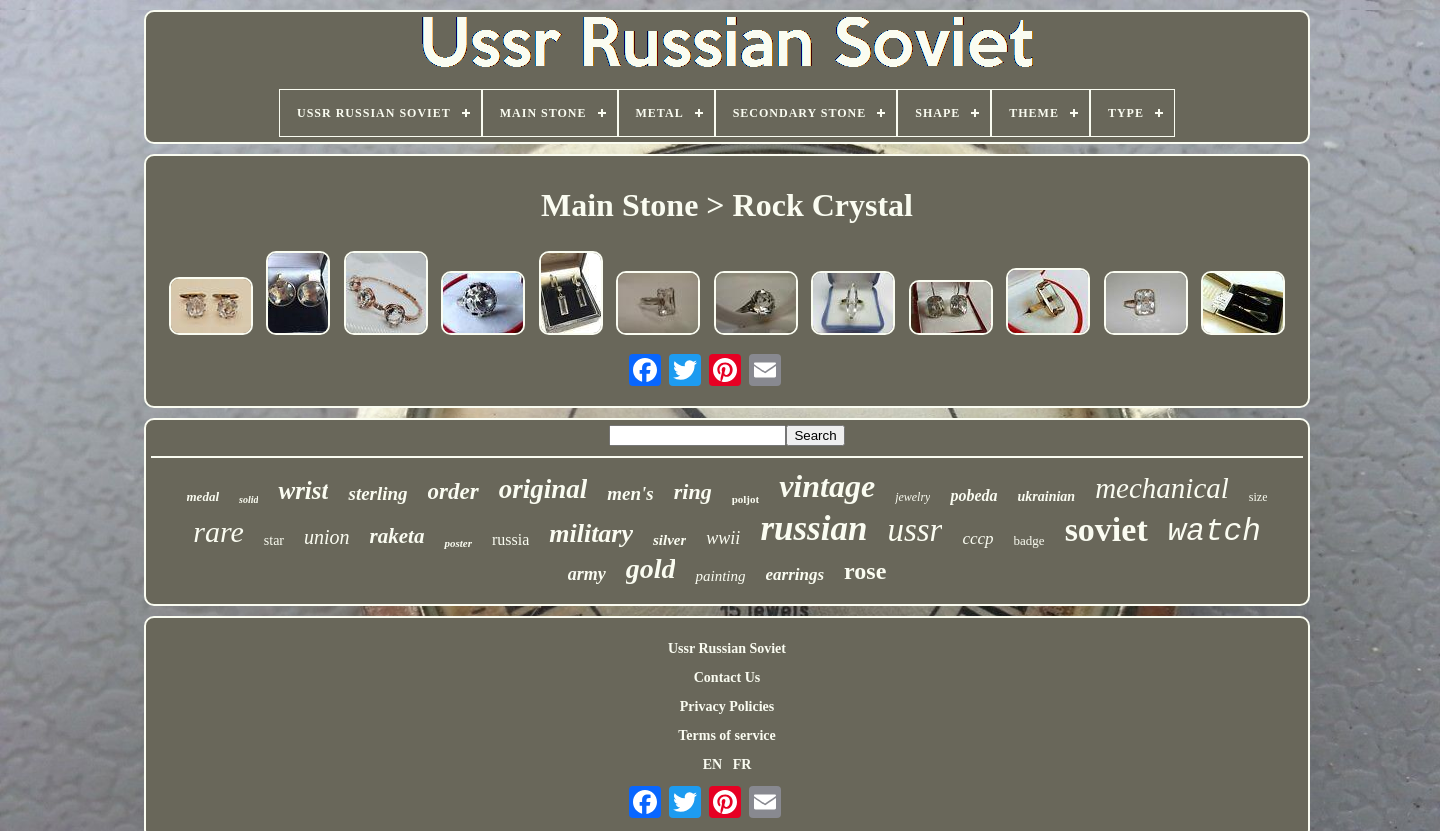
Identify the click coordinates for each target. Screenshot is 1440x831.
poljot (746, 499)
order (453, 491)
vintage (827, 486)
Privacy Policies (727, 706)
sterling (377, 493)
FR (742, 764)
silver (669, 540)
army (587, 574)
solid (248, 499)
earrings (795, 574)
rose (865, 571)
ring (693, 491)
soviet (1106, 529)
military (591, 533)
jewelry (912, 497)
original (543, 489)
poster (458, 543)
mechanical (1162, 488)
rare (218, 531)
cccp (977, 538)
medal (203, 496)
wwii (723, 538)
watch (1214, 531)
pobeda (973, 495)
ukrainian (1047, 496)
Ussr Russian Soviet (727, 648)
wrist (303, 490)
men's (630, 493)
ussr (914, 530)
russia (510, 539)
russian (813, 528)
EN (712, 764)
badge (1029, 540)
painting (720, 576)
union (327, 537)
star (274, 540)
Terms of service (726, 735)
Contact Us (727, 677)
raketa (397, 536)
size (1258, 497)
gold (651, 568)
